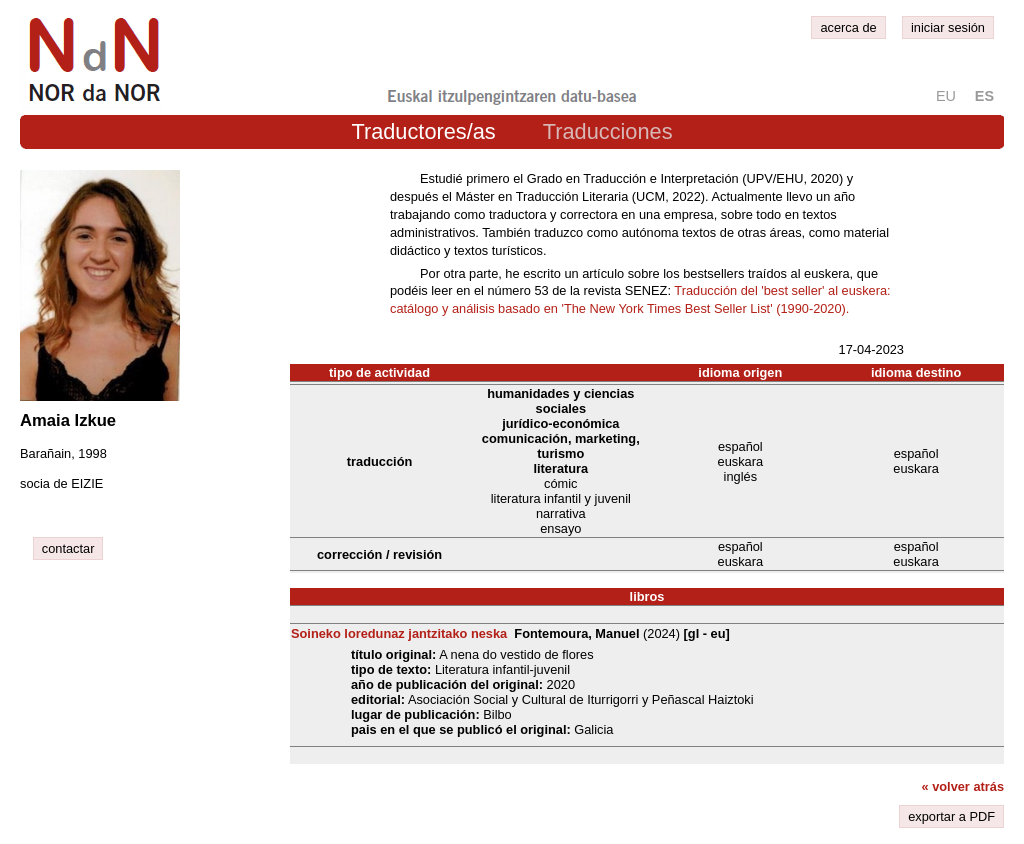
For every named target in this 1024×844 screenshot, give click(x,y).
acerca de (848, 27)
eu (946, 96)
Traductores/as (423, 131)
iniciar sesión (948, 27)
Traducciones (608, 131)
